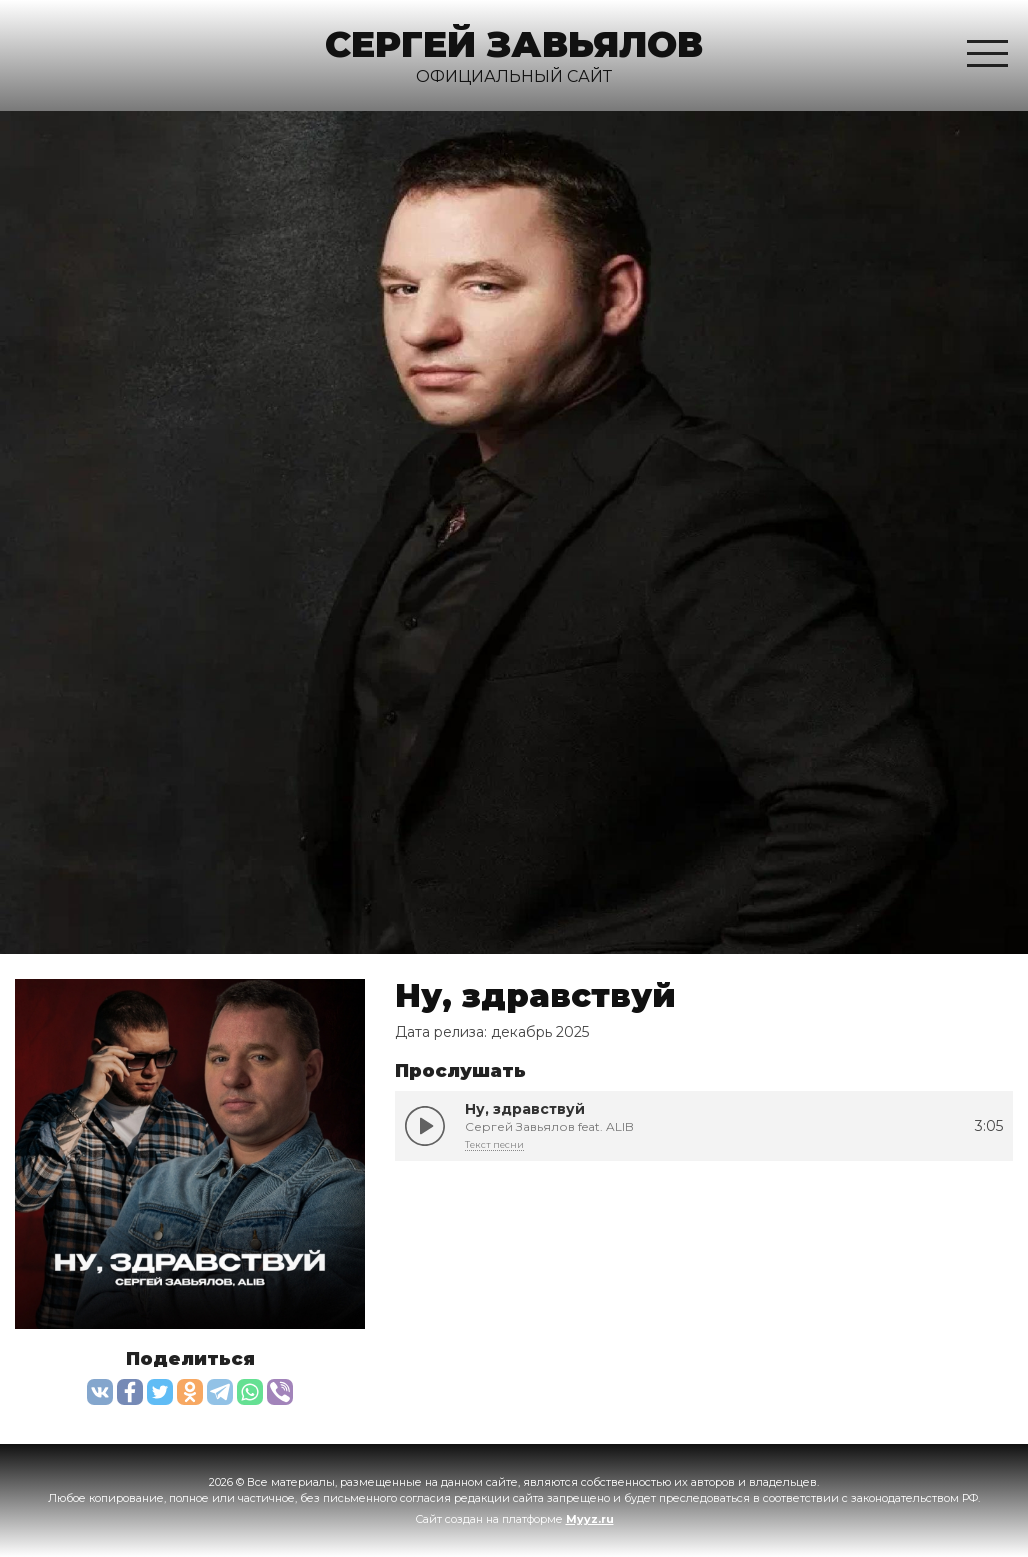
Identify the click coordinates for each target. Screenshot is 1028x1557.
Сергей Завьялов (514, 44)
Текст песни (494, 1144)
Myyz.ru (590, 1519)
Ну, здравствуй (425, 1126)
